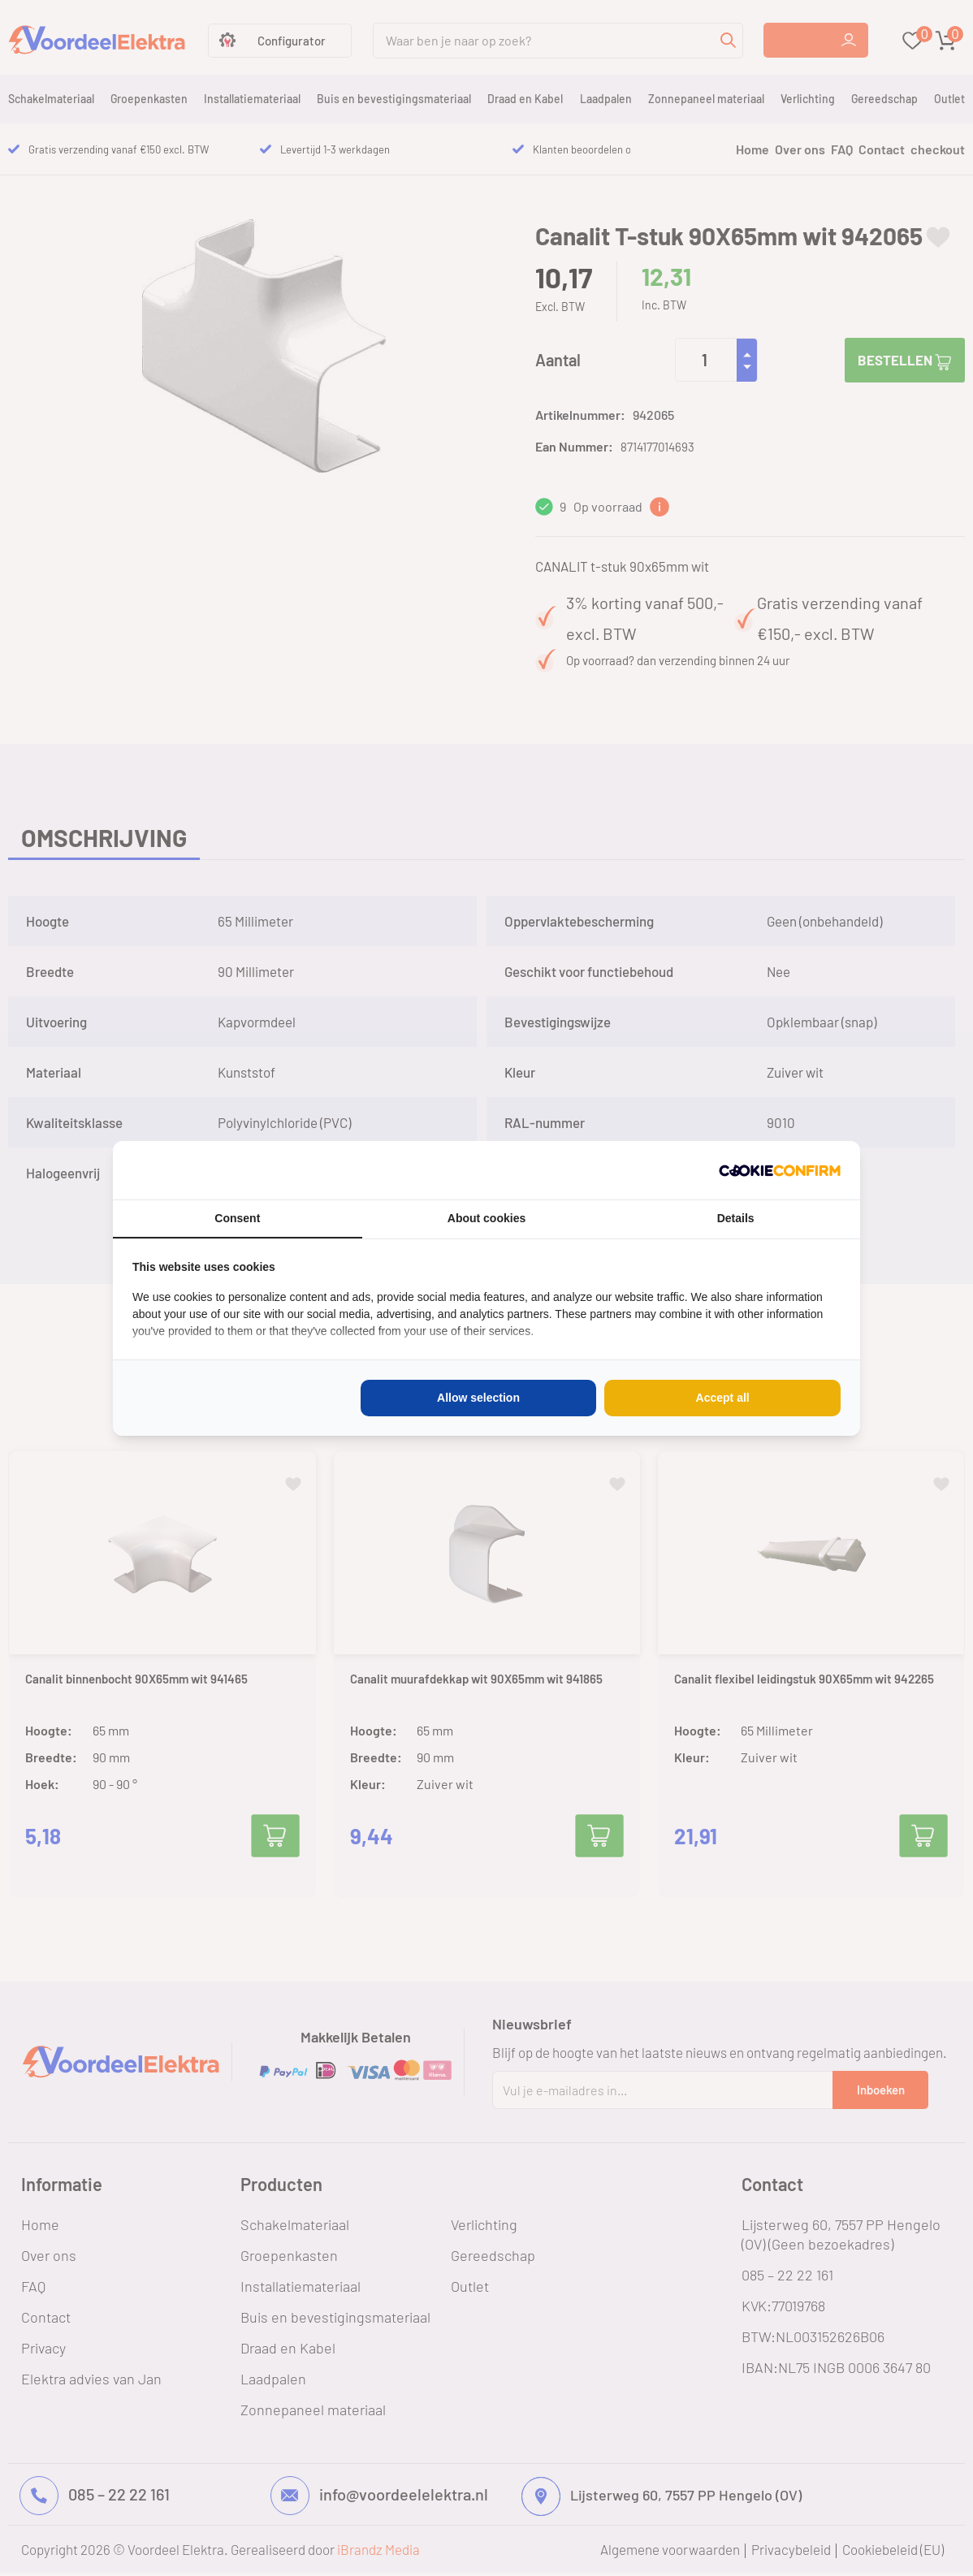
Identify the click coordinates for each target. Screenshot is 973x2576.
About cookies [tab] (486, 1218)
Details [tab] (736, 1218)
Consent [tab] (237, 1218)
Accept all (723, 1397)
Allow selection (478, 1397)
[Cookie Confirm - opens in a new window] (780, 1170)
